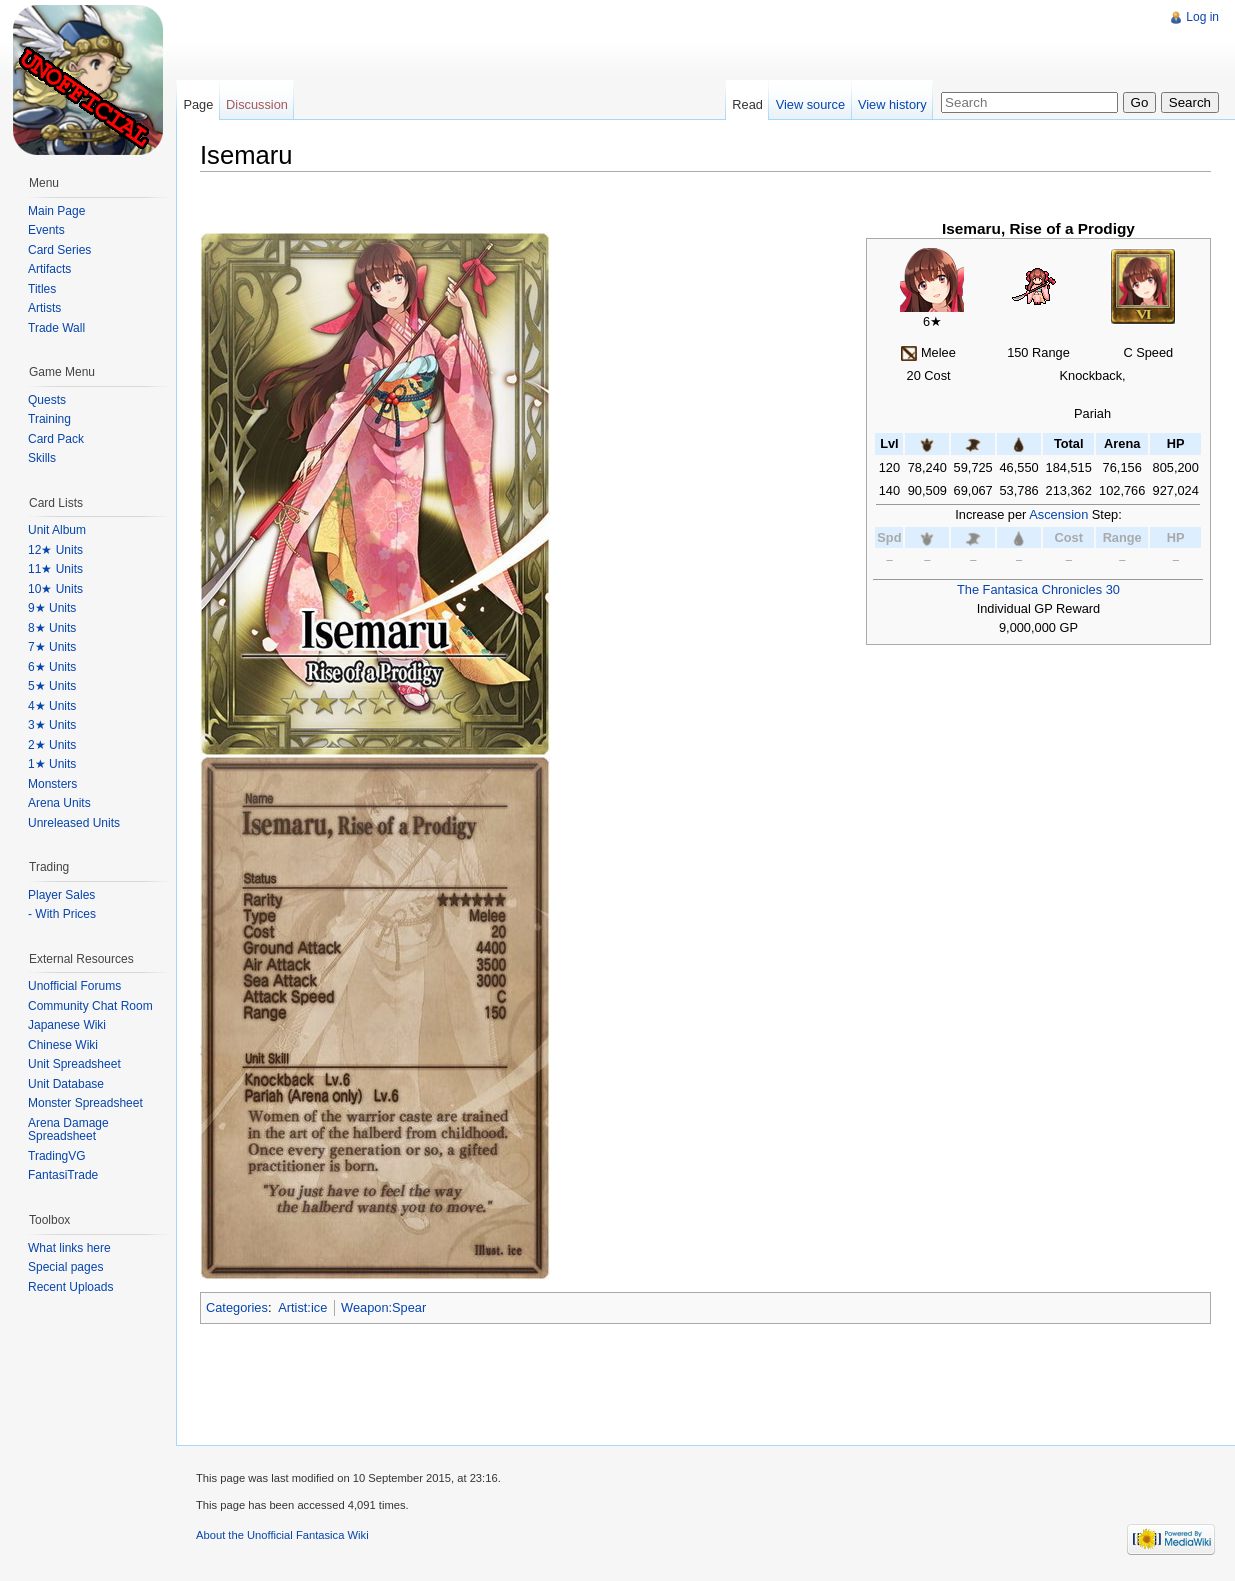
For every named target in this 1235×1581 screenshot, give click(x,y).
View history (892, 104)
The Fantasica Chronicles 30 (1038, 589)
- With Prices (62, 914)
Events (46, 230)
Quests (47, 400)
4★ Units (52, 706)
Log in (1202, 17)
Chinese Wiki (63, 1045)
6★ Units (52, 667)
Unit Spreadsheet (74, 1064)
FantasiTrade (63, 1175)
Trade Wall (56, 328)
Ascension (1058, 514)
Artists (44, 308)
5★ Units (52, 686)
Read (747, 104)
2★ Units (52, 745)
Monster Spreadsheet (85, 1103)
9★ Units (52, 608)
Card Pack (56, 439)
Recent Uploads (70, 1287)
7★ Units (52, 647)
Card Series (59, 250)
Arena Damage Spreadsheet (68, 1130)
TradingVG (57, 1156)
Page (198, 104)
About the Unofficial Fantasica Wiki (282, 1535)
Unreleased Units (74, 823)
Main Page (56, 211)
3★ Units (52, 725)
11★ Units (55, 569)
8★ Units (52, 628)
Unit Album (57, 530)
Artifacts (49, 269)
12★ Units (55, 550)
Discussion (257, 104)
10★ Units (55, 589)
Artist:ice (302, 1307)
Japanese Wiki (67, 1025)
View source (810, 104)
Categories (237, 1307)
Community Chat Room (90, 1006)
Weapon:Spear (383, 1307)
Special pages (65, 1267)
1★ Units (52, 764)
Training (49, 419)
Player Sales (61, 895)
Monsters (52, 784)
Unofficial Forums (74, 986)
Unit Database (66, 1084)
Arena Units (59, 803)
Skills (42, 458)
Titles (42, 289)
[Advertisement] (539, 45)
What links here (69, 1248)
